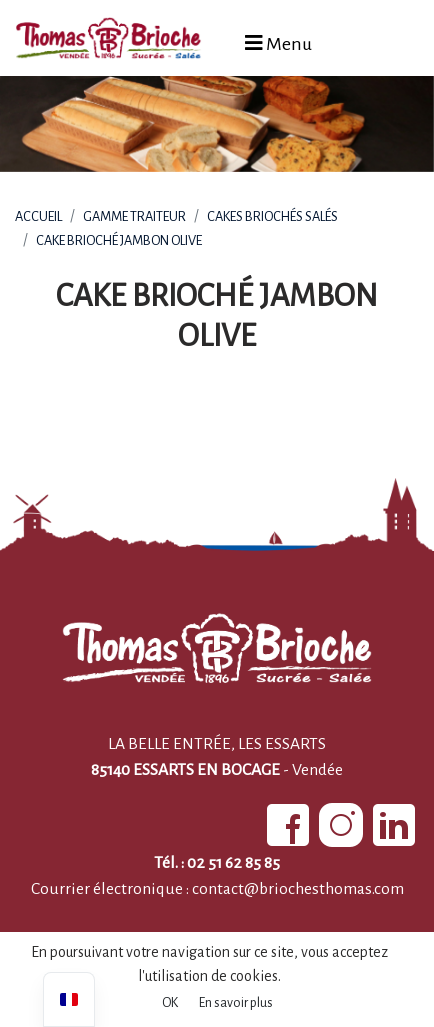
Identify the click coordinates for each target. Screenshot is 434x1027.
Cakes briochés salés (272, 216)
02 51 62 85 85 (233, 863)
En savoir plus (236, 1003)
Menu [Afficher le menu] (278, 43)
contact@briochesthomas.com (298, 889)
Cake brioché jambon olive (119, 240)
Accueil (38, 216)
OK (170, 1003)
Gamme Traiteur (134, 216)
